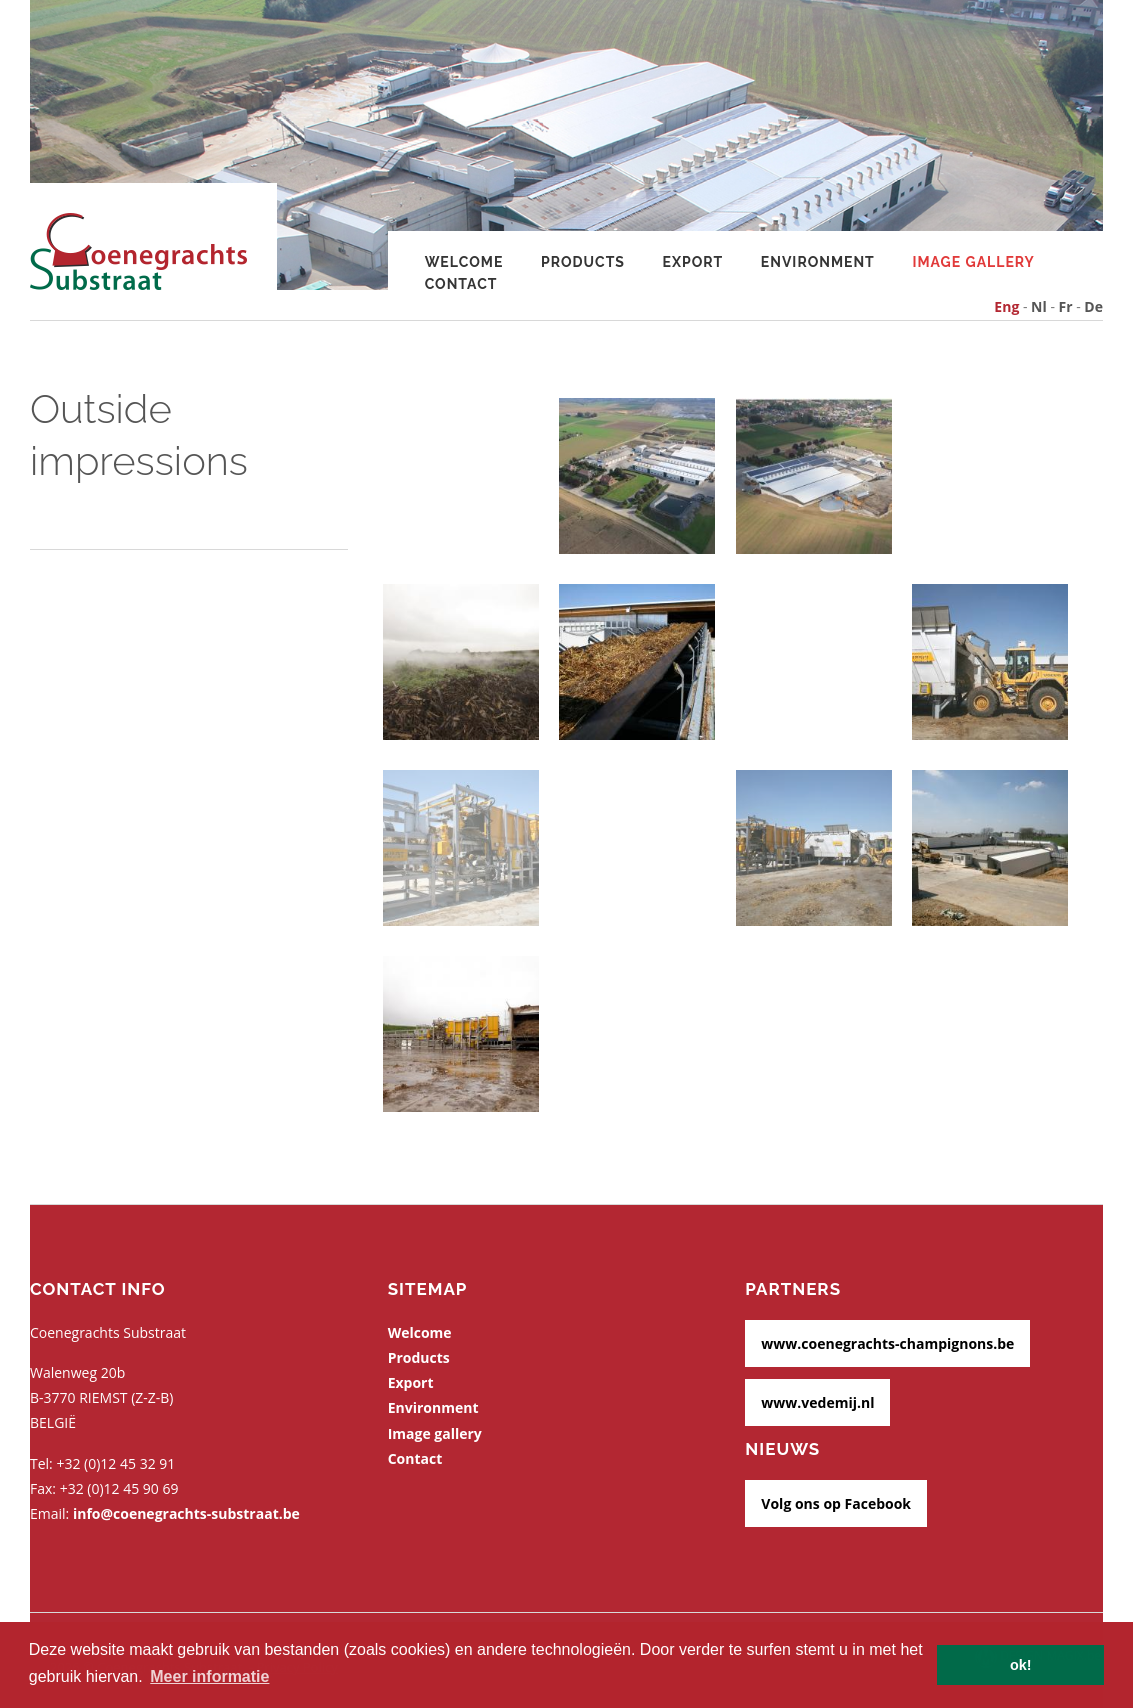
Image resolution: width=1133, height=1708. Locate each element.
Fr (1066, 306)
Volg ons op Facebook (836, 1503)
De (1093, 306)
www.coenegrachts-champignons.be (887, 1343)
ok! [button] (1021, 1665)
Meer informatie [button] (209, 1676)
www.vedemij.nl (817, 1402)
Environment (818, 262)
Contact (461, 284)
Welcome (420, 1332)
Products (583, 262)
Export (693, 262)
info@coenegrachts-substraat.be (186, 1513)
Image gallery (973, 262)
